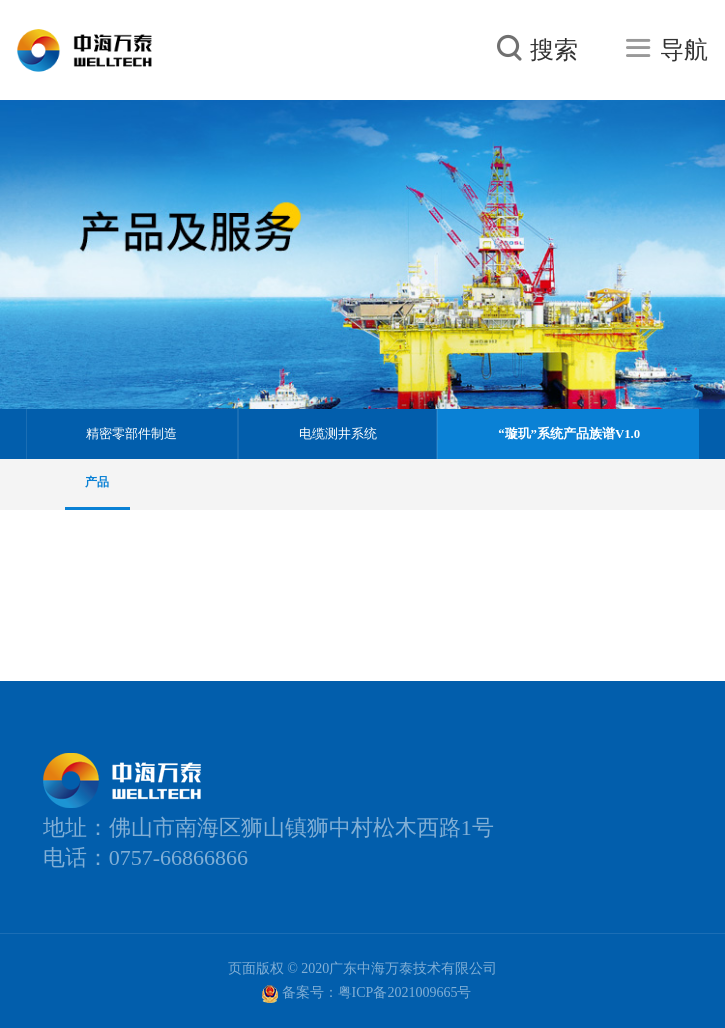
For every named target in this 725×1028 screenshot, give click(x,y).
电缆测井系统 (338, 434)
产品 (97, 482)
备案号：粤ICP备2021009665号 (366, 994)
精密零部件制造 (131, 434)
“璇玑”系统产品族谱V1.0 (569, 434)
